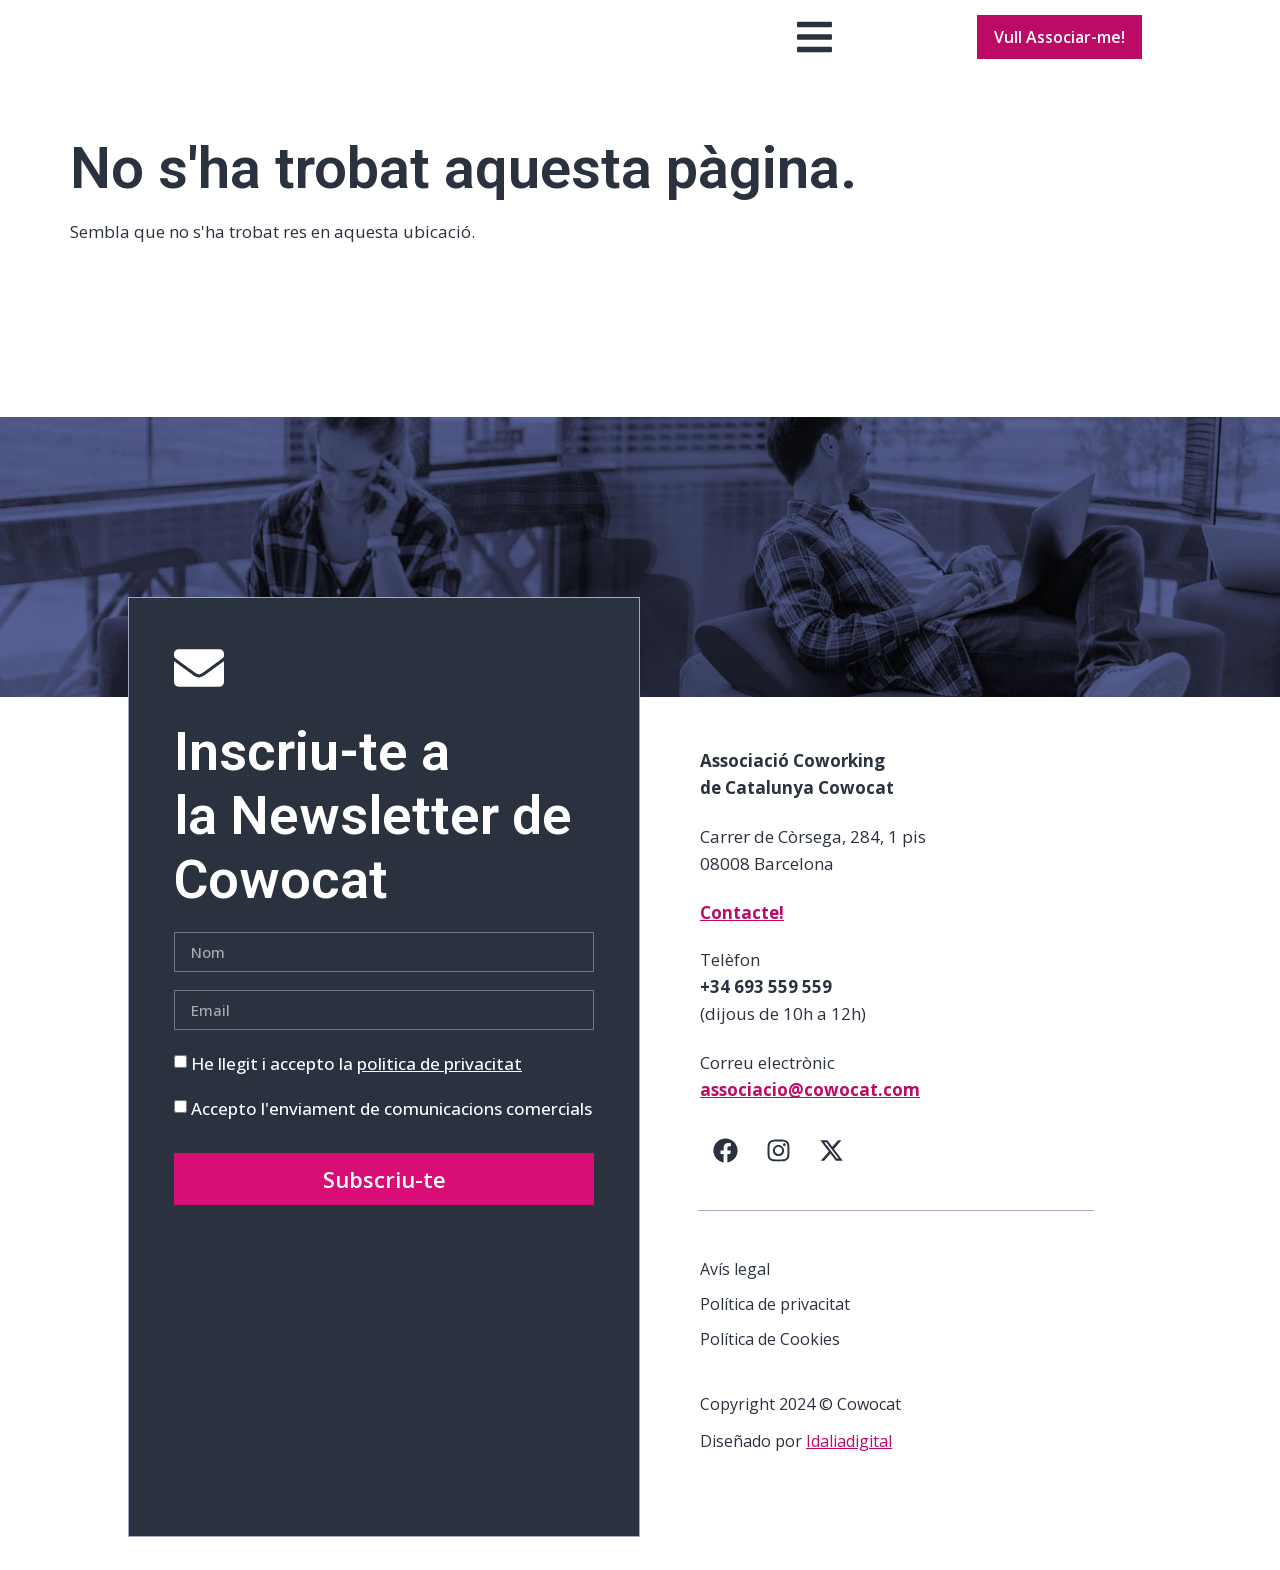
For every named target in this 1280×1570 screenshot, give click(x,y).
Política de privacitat (775, 1337)
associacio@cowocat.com (810, 1122)
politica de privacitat (439, 1096)
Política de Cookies (770, 1372)
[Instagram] (778, 1183)
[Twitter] (831, 1183)
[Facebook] (725, 1183)
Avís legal (735, 1302)
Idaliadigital (849, 1474)
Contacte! (742, 945)
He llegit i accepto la (356, 1096)
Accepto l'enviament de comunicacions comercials (391, 1141)
